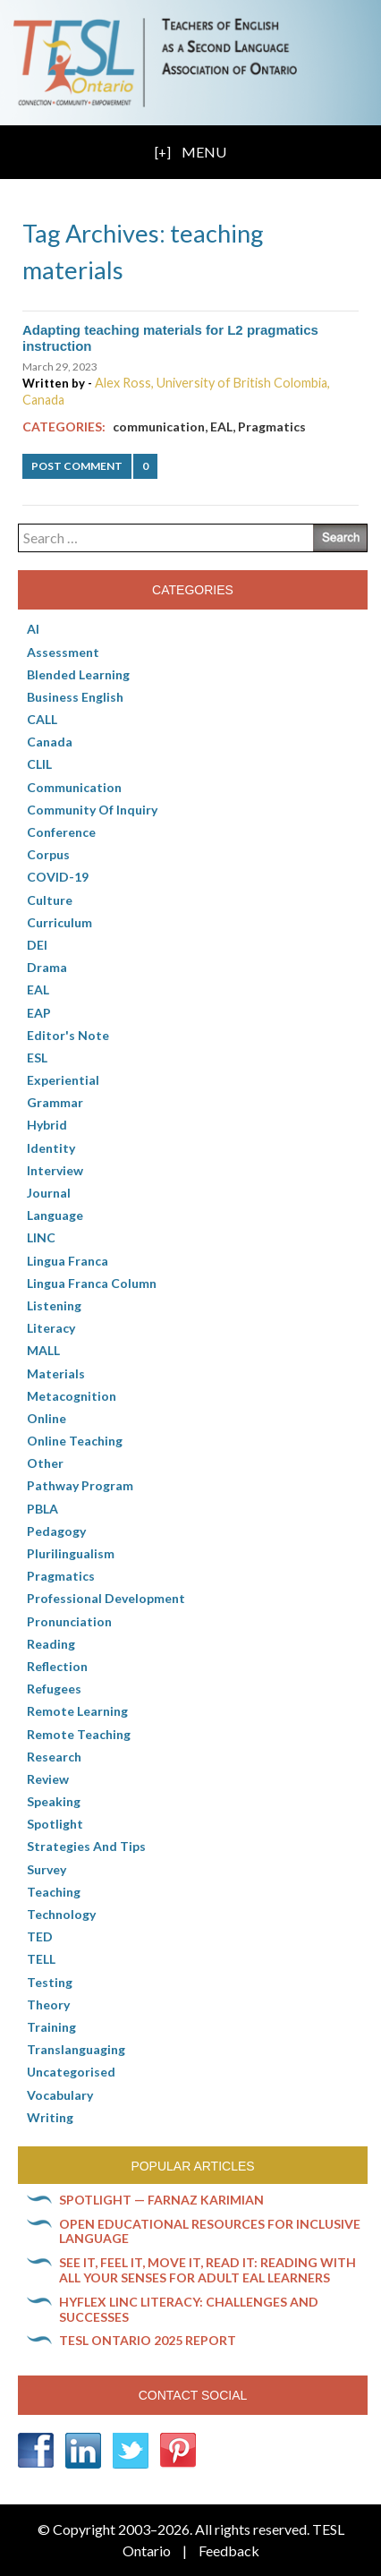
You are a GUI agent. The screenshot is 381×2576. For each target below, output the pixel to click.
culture (49, 900)
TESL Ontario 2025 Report (147, 2340)
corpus (48, 854)
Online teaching (75, 1440)
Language (55, 1215)
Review (48, 1779)
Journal (49, 1192)
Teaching (53, 1891)
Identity (51, 1148)
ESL (37, 1057)
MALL (43, 1350)
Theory (48, 2004)
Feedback (229, 2550)
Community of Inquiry (92, 809)
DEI (37, 944)
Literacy (51, 1327)
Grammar (55, 1102)
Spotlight (55, 1823)
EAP (39, 1012)
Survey (46, 1869)
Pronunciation (69, 1621)
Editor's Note (68, 1035)
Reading (51, 1643)
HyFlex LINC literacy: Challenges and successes (188, 2309)
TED (40, 1936)
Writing (50, 2117)
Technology (61, 1914)
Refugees (54, 1688)
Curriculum (59, 922)
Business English (75, 696)
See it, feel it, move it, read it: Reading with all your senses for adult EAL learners (207, 2270)
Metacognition (71, 1395)
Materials (56, 1373)
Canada (49, 741)
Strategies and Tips (86, 1846)
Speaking (53, 1801)
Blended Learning (78, 674)
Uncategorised (71, 2071)
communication (159, 426)
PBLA (42, 1508)
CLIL (39, 764)
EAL (221, 426)
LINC (41, 1237)
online (46, 1418)
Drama (47, 967)
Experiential (63, 1080)
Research (54, 1756)
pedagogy (56, 1531)
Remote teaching (79, 1734)
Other (45, 1463)
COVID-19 (58, 876)
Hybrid (47, 1124)
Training (51, 2026)
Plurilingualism (70, 1553)
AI (33, 628)
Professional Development (106, 1598)
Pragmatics (272, 426)
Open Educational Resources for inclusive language (209, 2231)
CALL (42, 719)
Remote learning (77, 1711)
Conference (61, 832)
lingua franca (67, 1260)
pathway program (80, 1485)
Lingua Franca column (92, 1283)
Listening (54, 1305)
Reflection (57, 1666)
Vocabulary (60, 2095)
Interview (55, 1170)
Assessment (63, 652)
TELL (41, 1958)
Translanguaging (76, 2049)
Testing (49, 1982)
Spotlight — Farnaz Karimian (161, 2199)
